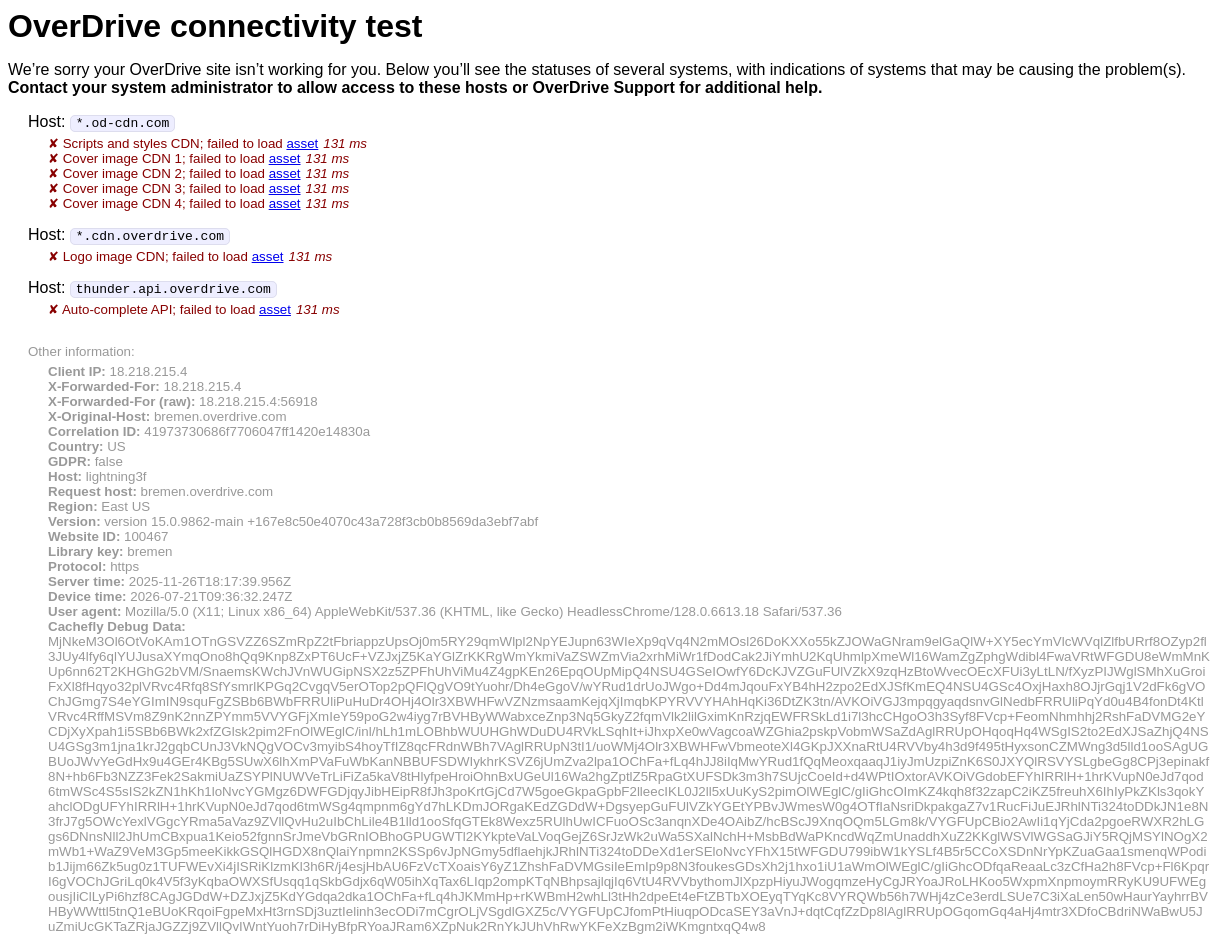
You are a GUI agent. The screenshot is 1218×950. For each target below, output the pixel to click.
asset (302, 143)
